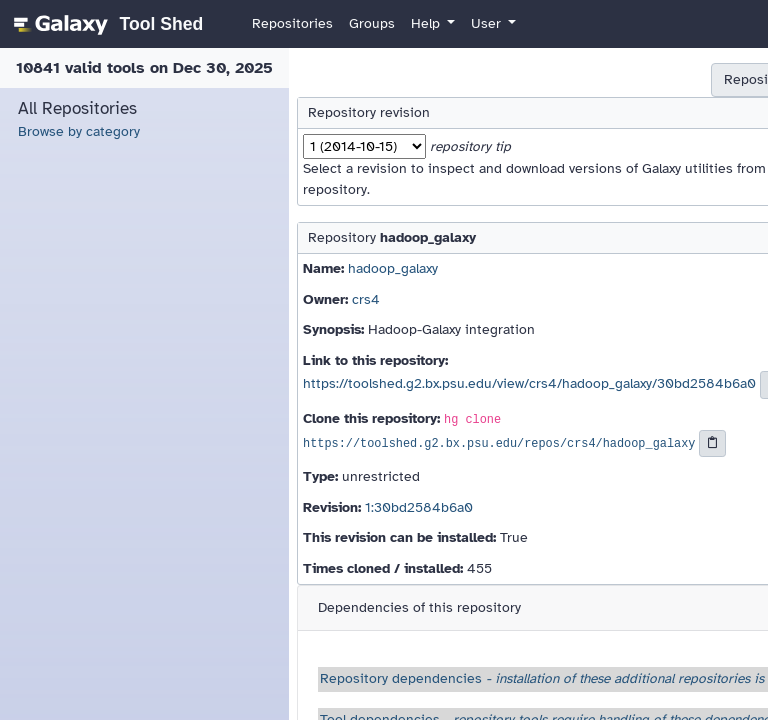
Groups (372, 23)
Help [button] (427, 23)
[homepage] (105, 24)
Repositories (292, 23)
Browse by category (79, 131)
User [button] (488, 23)
